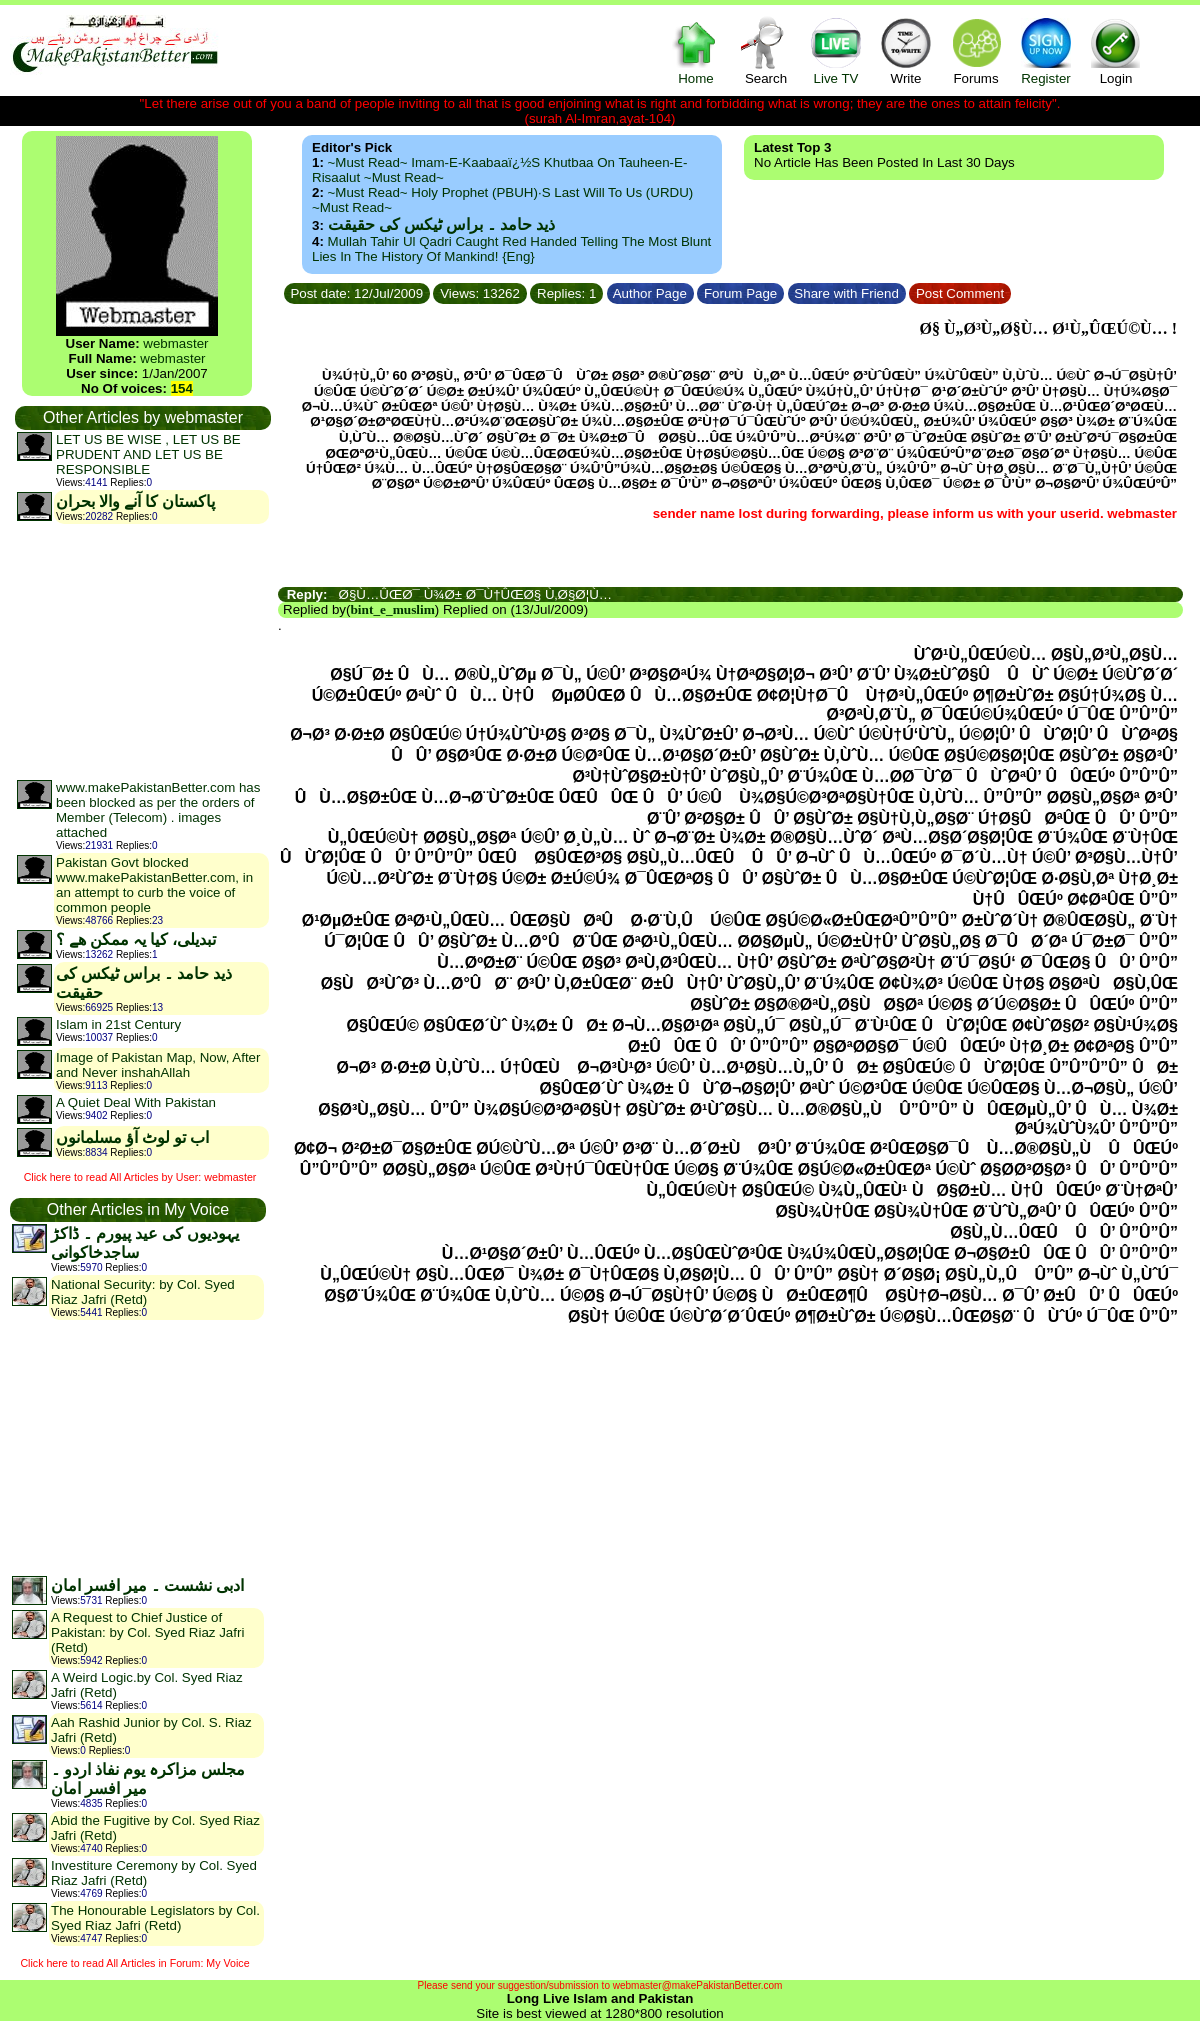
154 (182, 388)
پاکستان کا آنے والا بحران (135, 501)
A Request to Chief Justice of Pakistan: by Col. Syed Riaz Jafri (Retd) (147, 1632)
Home (696, 50)
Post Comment (960, 293)
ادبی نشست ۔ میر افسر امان (147, 1585)
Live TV (836, 50)
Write (906, 50)
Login (1116, 50)
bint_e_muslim (392, 609)
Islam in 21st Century (118, 1024)
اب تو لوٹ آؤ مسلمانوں (132, 1137)
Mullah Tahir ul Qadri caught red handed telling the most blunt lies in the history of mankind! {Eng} (511, 249)
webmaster (175, 343)
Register (1046, 50)
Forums (976, 50)
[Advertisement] (142, 651)
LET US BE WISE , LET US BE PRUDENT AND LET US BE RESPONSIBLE (148, 454)
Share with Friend (847, 293)
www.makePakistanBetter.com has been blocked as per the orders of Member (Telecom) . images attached (158, 810)
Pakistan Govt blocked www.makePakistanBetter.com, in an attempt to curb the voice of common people (154, 885)
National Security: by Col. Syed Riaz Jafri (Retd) (143, 1292)
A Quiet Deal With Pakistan (136, 1102)
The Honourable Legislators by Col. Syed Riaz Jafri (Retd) (155, 1918)
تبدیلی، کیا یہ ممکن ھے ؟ (136, 939)
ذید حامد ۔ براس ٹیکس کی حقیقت (441, 224)
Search (766, 50)
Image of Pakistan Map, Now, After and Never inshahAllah (158, 1065)
